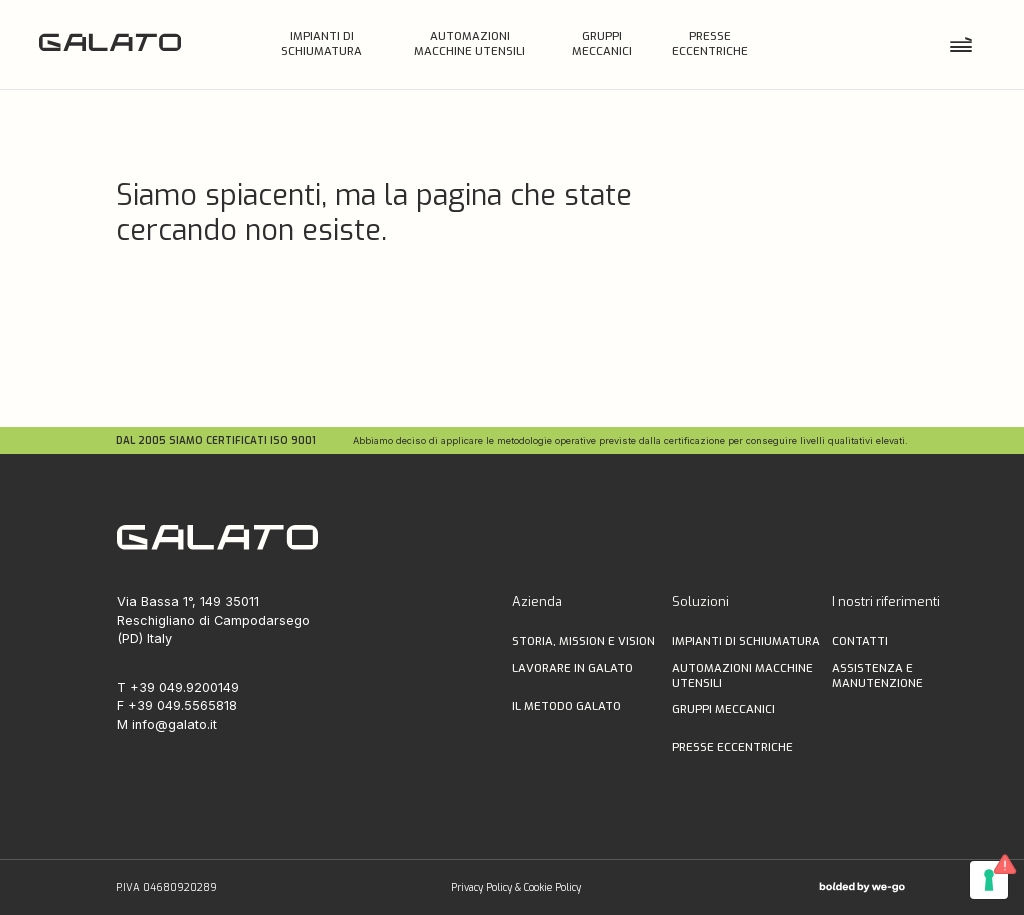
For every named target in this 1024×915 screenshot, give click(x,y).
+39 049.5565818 (182, 705)
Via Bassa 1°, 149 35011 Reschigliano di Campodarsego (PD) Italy (213, 620)
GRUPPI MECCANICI (723, 709)
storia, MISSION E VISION (583, 641)
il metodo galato (566, 706)
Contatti (860, 641)
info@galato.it (174, 724)
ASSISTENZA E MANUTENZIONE (877, 676)
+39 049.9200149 (184, 687)
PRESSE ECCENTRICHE (732, 747)
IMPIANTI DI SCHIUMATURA (746, 641)
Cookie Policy (552, 887)
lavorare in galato (572, 668)
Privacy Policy (481, 887)
